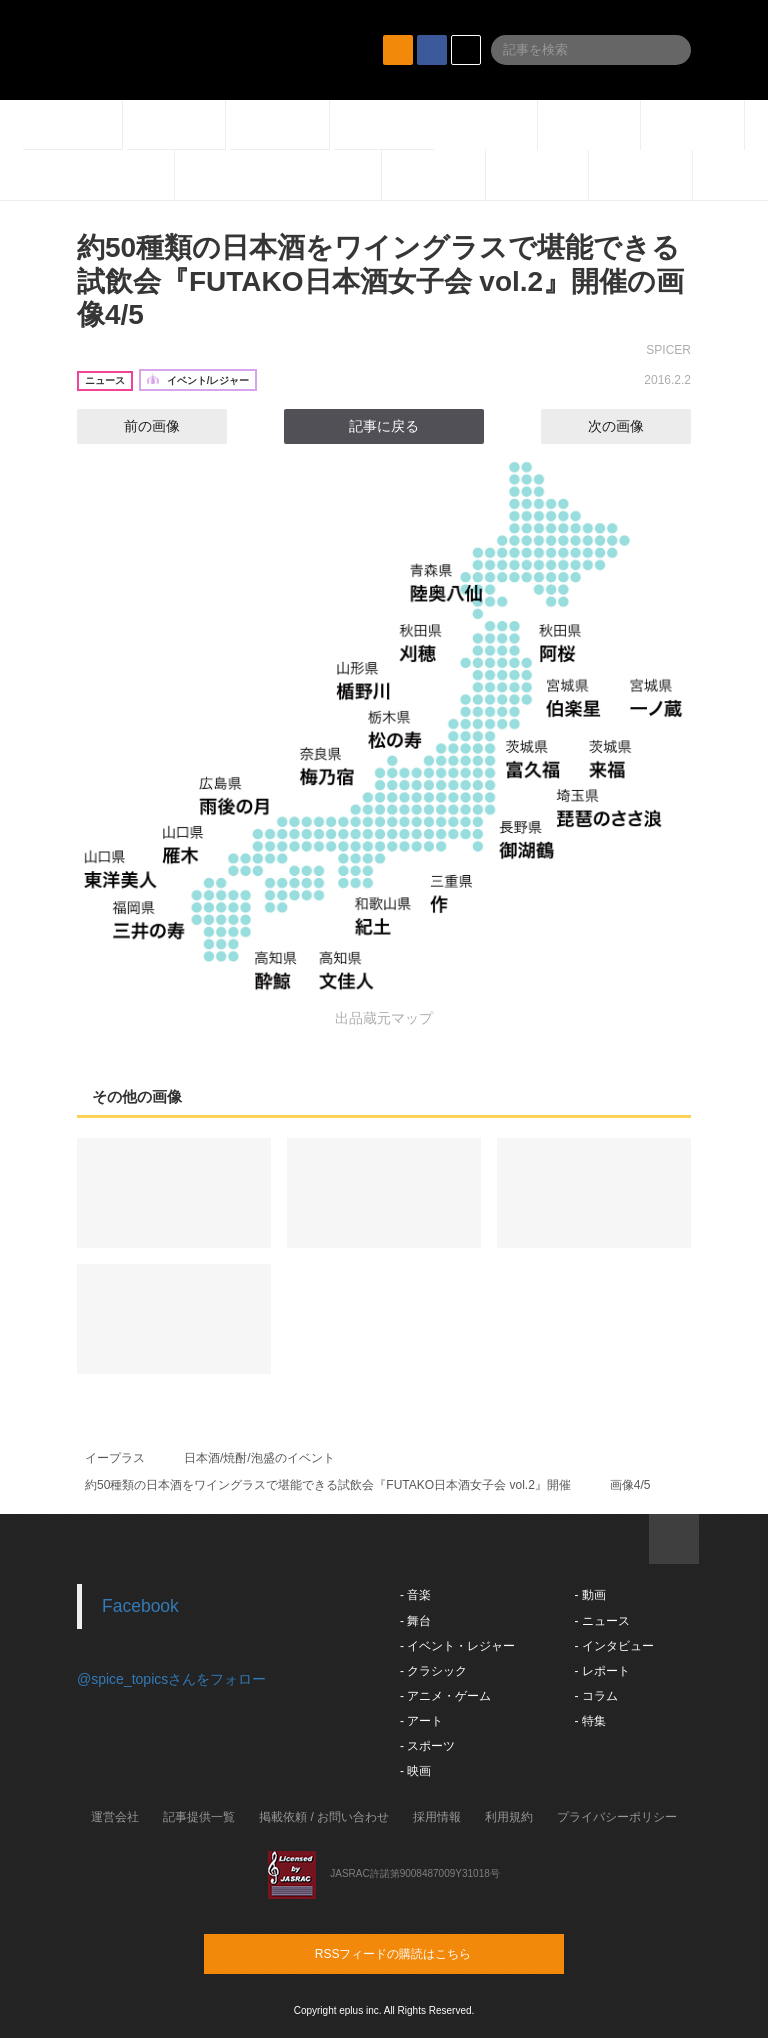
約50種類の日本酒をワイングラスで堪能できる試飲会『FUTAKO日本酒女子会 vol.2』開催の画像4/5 (380, 281)
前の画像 (134, 426)
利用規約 (509, 1817)
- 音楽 (415, 1595)
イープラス (115, 1458)
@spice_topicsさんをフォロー (171, 1679)
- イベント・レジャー (457, 1646)
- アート (421, 1721)
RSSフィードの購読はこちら (422, 1953)
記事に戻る (384, 426)
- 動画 (589, 1595)
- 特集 (589, 1721)
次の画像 (634, 426)
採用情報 (437, 1817)
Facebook (140, 1606)
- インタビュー (613, 1646)
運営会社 (115, 1817)
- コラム (595, 1696)
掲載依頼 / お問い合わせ (324, 1817)
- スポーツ (427, 1746)
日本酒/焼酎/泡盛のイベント (259, 1458)
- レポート (601, 1671)
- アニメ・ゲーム (445, 1696)
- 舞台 (415, 1621)
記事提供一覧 (199, 1817)
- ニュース (601, 1621)
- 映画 (415, 1771)
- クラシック (433, 1671)
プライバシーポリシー (617, 1817)
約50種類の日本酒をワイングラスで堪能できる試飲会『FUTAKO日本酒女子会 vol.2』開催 (328, 1485)
